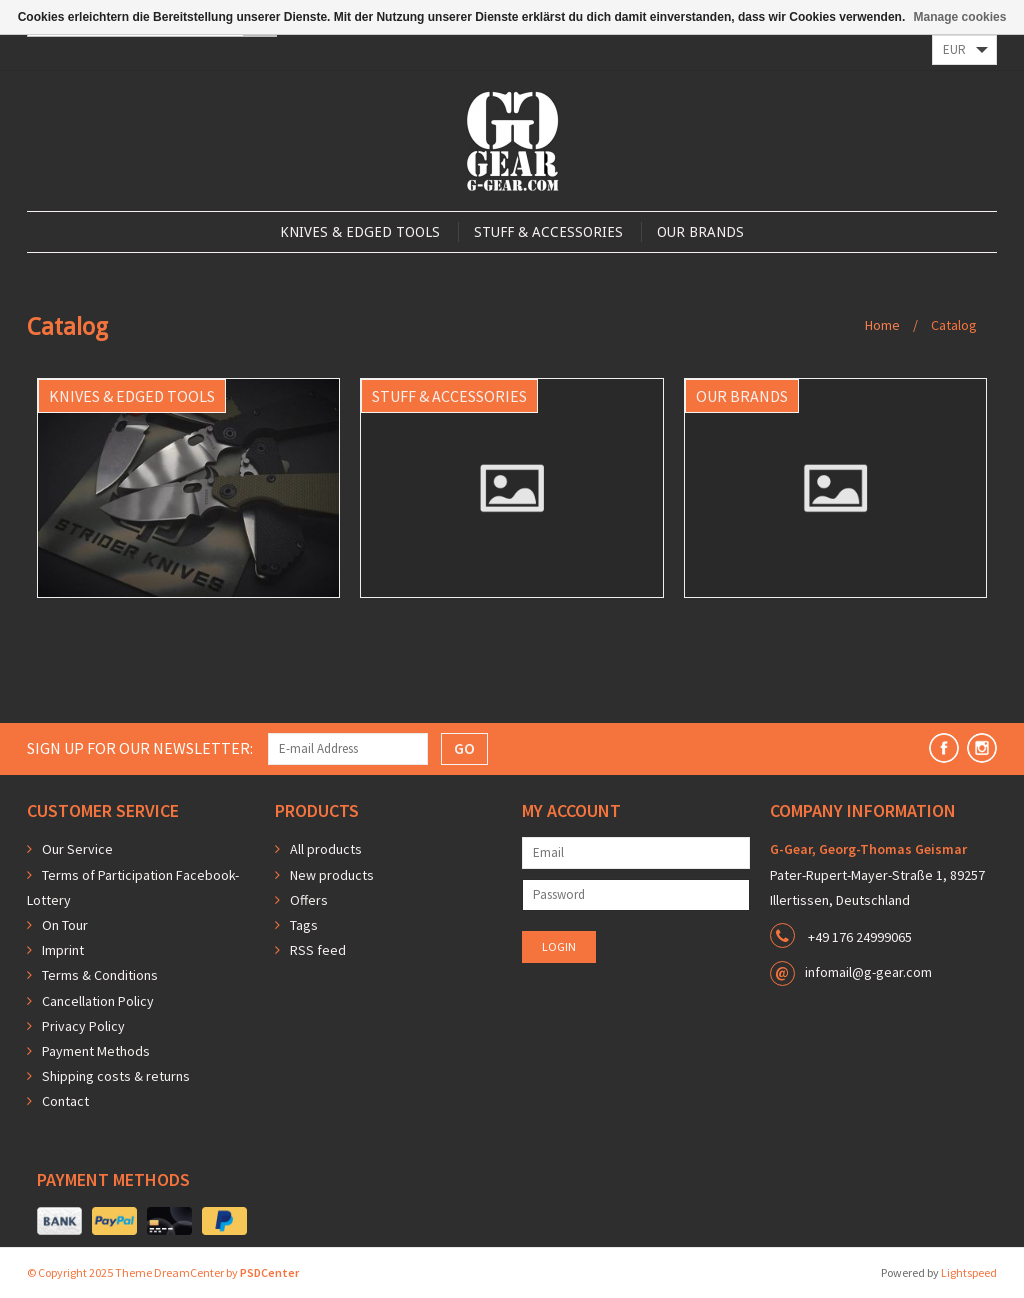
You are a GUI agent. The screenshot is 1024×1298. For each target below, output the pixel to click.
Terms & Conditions (100, 975)
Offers (309, 900)
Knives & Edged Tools (360, 232)
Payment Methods (96, 1051)
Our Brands (700, 232)
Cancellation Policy (98, 1001)
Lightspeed (969, 1272)
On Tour (65, 925)
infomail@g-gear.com (868, 972)
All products (326, 849)
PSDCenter (269, 1272)
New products (332, 875)
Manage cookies (960, 17)
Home (882, 325)
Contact (65, 1101)
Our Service (77, 849)
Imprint (63, 950)
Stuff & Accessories (548, 232)
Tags (304, 925)
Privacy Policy (83, 1026)
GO (464, 748)
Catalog (954, 325)
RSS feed (318, 950)
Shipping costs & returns (116, 1076)
